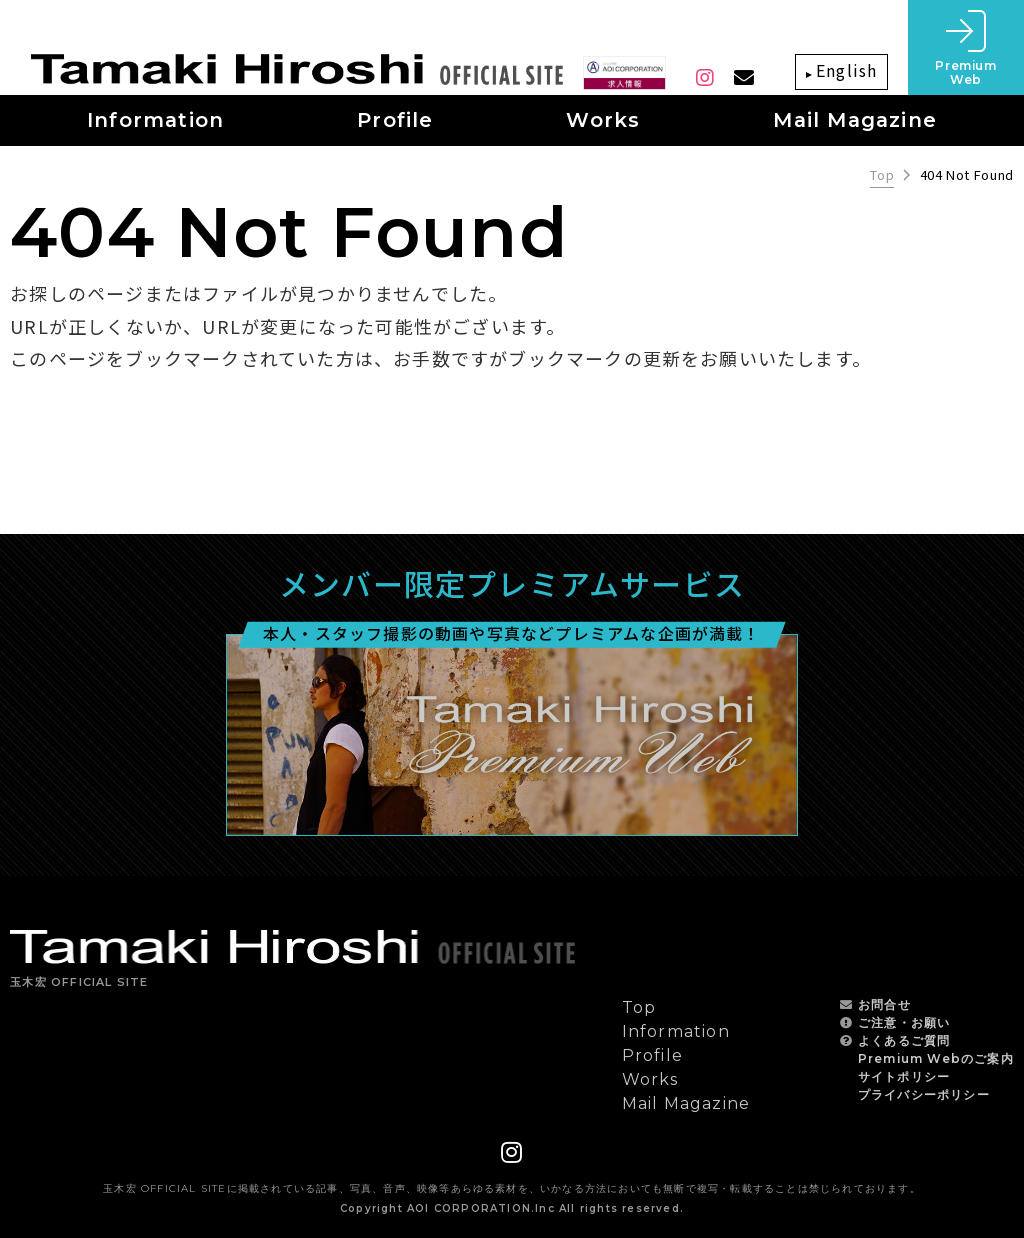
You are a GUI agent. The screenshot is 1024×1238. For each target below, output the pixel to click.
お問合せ (884, 1004)
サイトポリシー (904, 1076)
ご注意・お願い (904, 1022)
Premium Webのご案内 (936, 1058)
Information (676, 1031)
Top (882, 175)
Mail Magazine (686, 1103)
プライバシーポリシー (924, 1094)
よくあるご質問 (904, 1040)
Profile (652, 1055)
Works (650, 1079)
